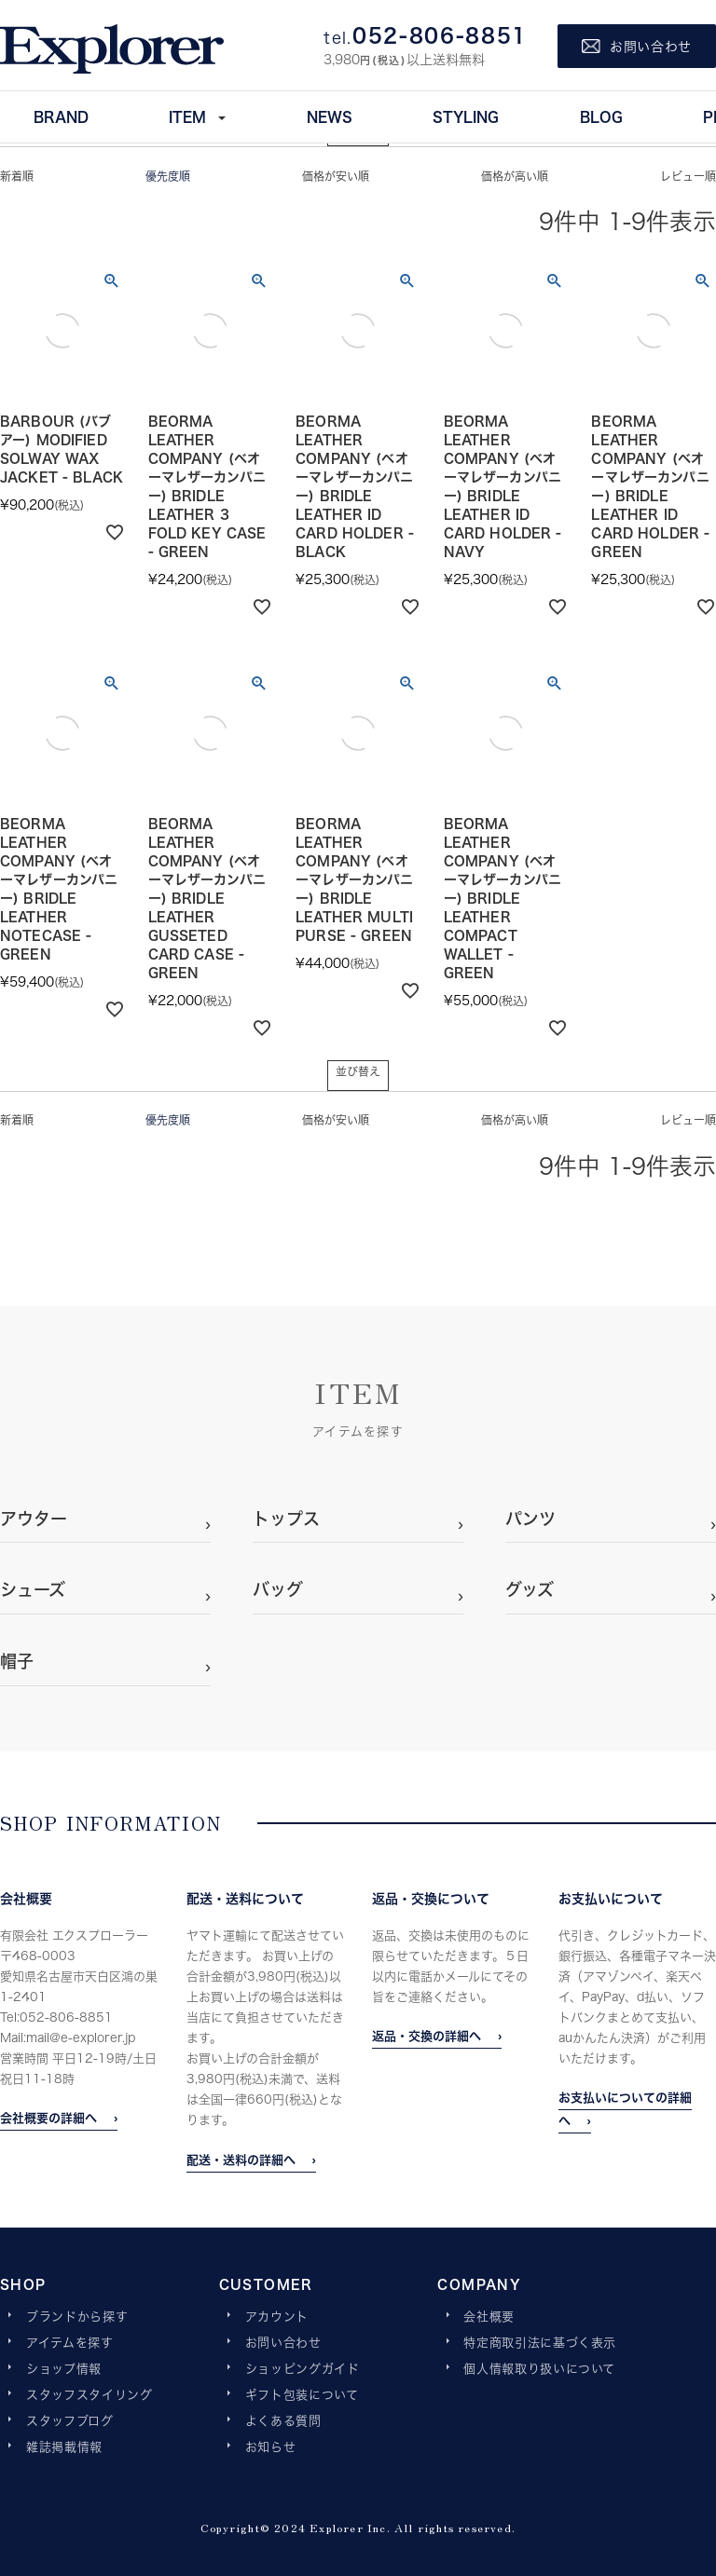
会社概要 (489, 2317)
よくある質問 (283, 2421)
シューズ (32, 1589)
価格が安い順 (335, 177)
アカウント (277, 2317)
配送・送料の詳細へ (241, 2159)
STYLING (466, 116)
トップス (286, 1518)
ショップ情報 (64, 2369)
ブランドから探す (77, 2317)
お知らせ (270, 2447)
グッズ (529, 1589)
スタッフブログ (70, 2421)
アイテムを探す (70, 2343)
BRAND (61, 116)
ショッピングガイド (302, 2369)
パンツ (530, 1518)
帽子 (17, 1661)
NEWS (329, 116)
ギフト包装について (302, 2395)
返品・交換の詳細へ (426, 2035)
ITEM (187, 116)
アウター (33, 1518)
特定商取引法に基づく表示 (539, 2343)
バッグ (278, 1589)
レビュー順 (688, 177)
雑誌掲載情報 (64, 2447)
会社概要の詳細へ (48, 2117)
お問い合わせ (283, 2343)
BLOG (601, 116)
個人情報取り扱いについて (539, 2369)
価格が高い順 (514, 177)
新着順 (17, 177)
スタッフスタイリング (89, 2395)
